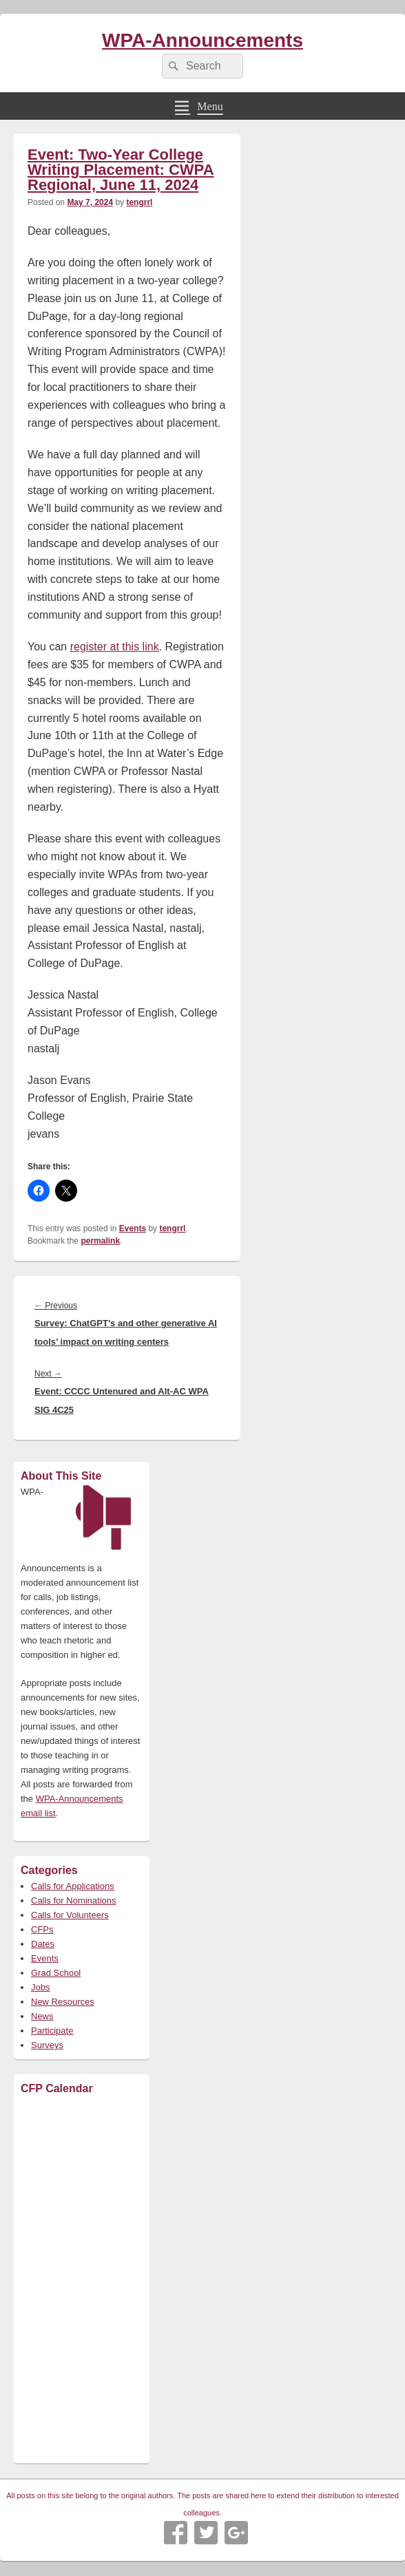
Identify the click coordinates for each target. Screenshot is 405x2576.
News (42, 2016)
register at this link (114, 646)
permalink (100, 1241)
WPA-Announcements (202, 40)
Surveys (47, 2045)
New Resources (62, 2002)
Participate (52, 2030)
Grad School (56, 1973)
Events (132, 1228)
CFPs (42, 1929)
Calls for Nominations (73, 1900)
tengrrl (139, 202)
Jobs (40, 1987)
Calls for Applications (72, 1886)
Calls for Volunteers (70, 1915)
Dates (42, 1944)
